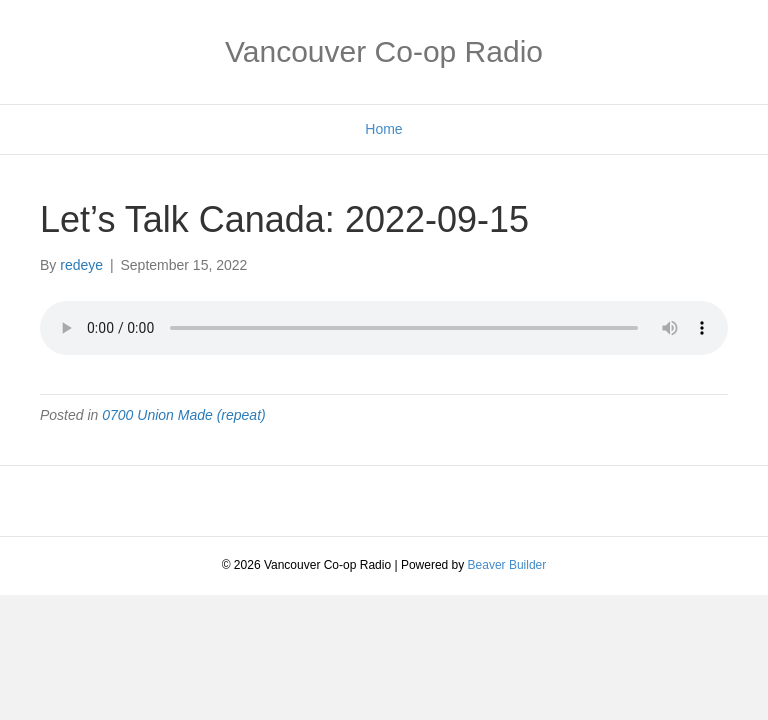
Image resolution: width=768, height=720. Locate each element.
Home (383, 129)
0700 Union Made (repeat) (183, 415)
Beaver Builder (507, 565)
